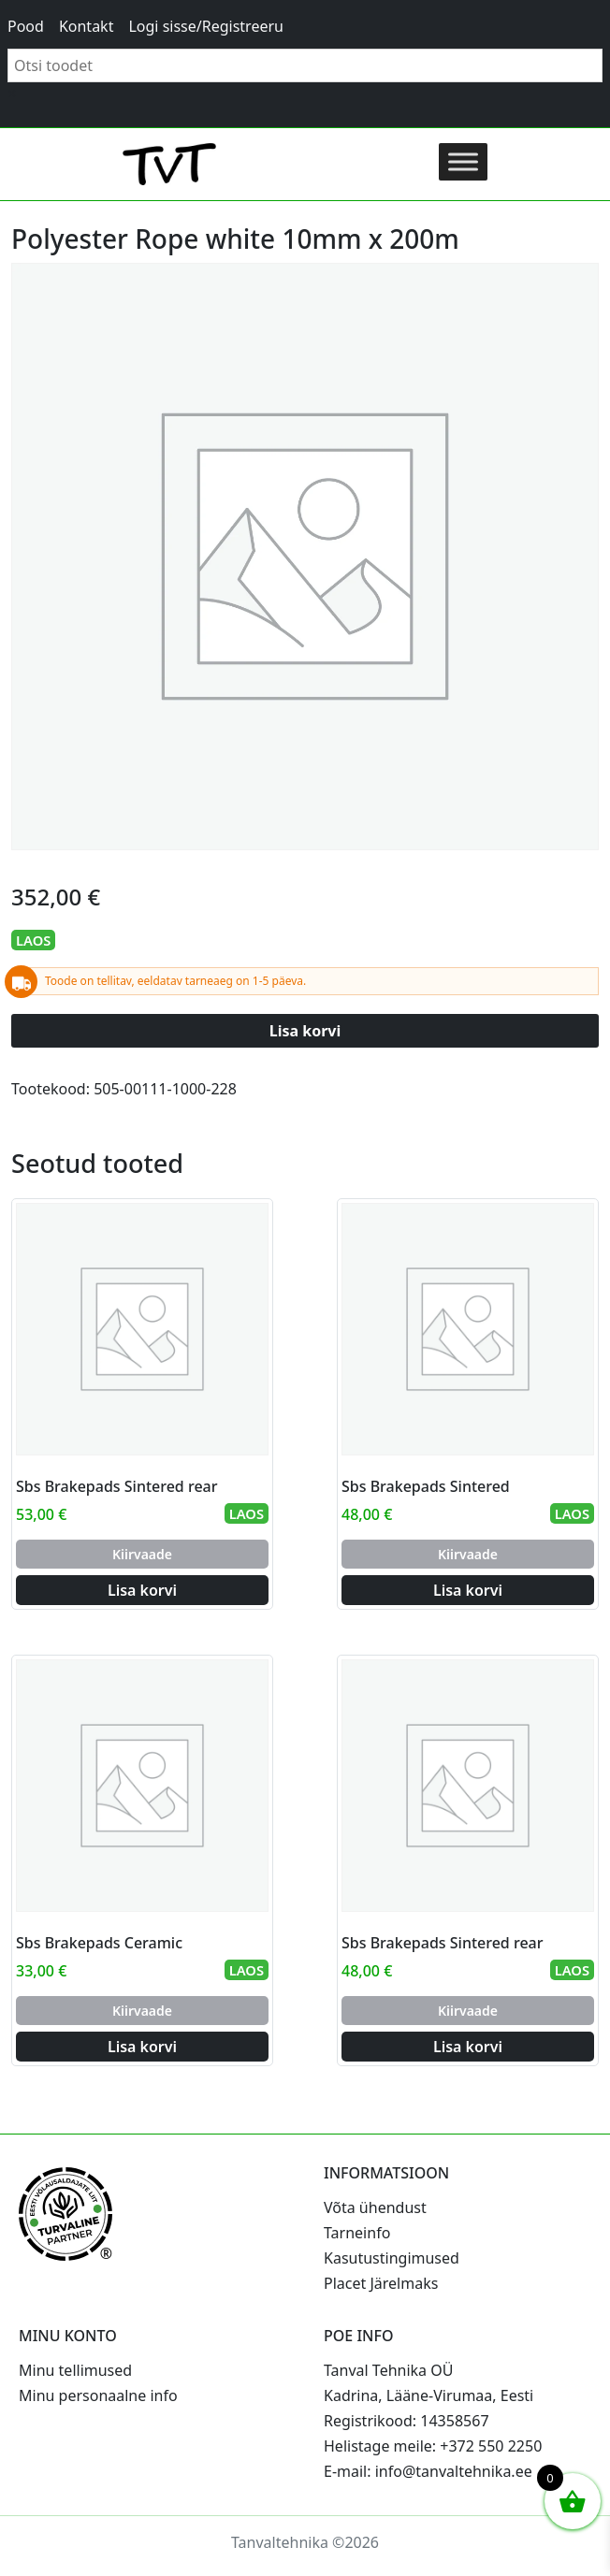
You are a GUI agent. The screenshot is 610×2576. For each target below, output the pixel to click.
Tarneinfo (357, 2232)
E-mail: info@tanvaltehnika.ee (428, 2471)
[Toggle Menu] (463, 161)
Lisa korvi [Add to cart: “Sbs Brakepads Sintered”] (467, 1590)
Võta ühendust (375, 2207)
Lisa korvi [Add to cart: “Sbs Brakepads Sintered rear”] (142, 1590)
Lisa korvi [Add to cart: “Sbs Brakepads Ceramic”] (142, 2046)
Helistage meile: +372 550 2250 (433, 2446)
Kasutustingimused (391, 2258)
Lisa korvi (305, 1030)
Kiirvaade (142, 1554)
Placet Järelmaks (381, 2283)
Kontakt (86, 26)
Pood (25, 26)
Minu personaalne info (98, 2395)
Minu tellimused (75, 2370)
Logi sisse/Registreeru (205, 26)
